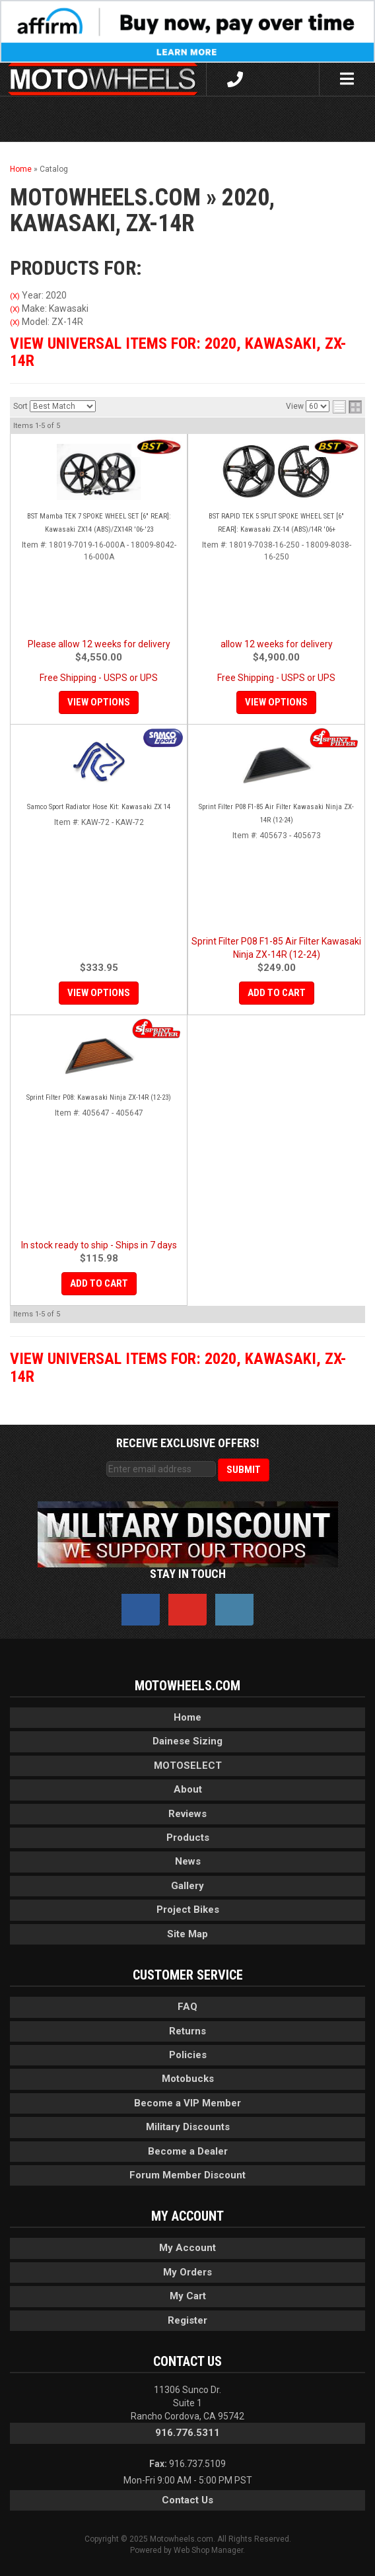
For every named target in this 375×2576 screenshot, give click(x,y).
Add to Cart (277, 993)
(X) (15, 296)
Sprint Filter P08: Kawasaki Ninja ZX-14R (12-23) (98, 1097)
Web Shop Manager (208, 2550)
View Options (98, 702)
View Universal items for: (178, 352)
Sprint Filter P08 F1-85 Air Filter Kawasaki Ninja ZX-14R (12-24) (276, 813)
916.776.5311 (187, 2433)
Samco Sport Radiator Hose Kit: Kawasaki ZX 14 (98, 807)
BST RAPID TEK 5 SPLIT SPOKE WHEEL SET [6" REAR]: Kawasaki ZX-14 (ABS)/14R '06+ (276, 523)
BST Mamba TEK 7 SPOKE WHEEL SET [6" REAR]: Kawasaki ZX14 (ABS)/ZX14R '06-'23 (99, 523)
